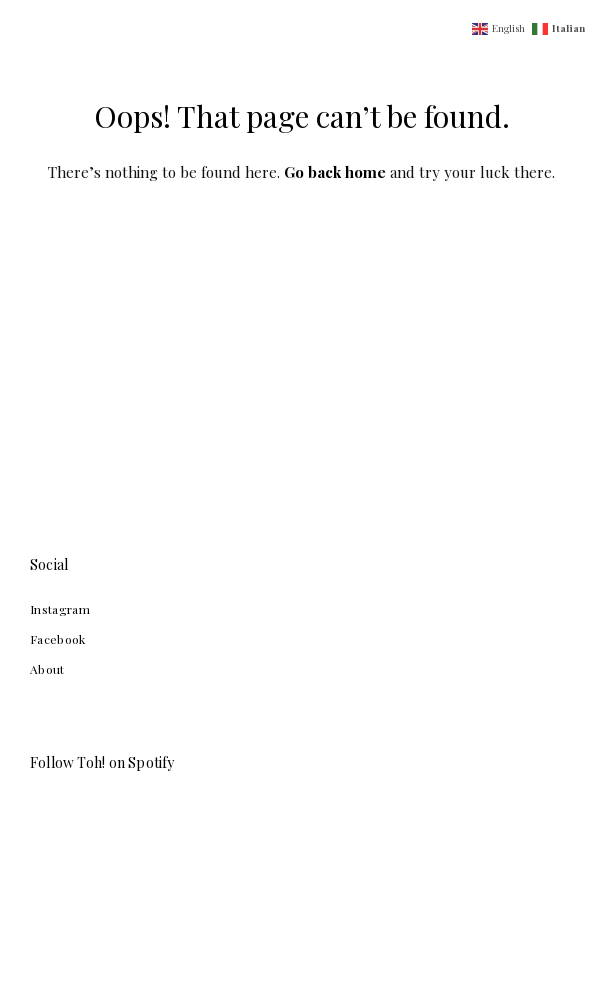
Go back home (335, 172)
